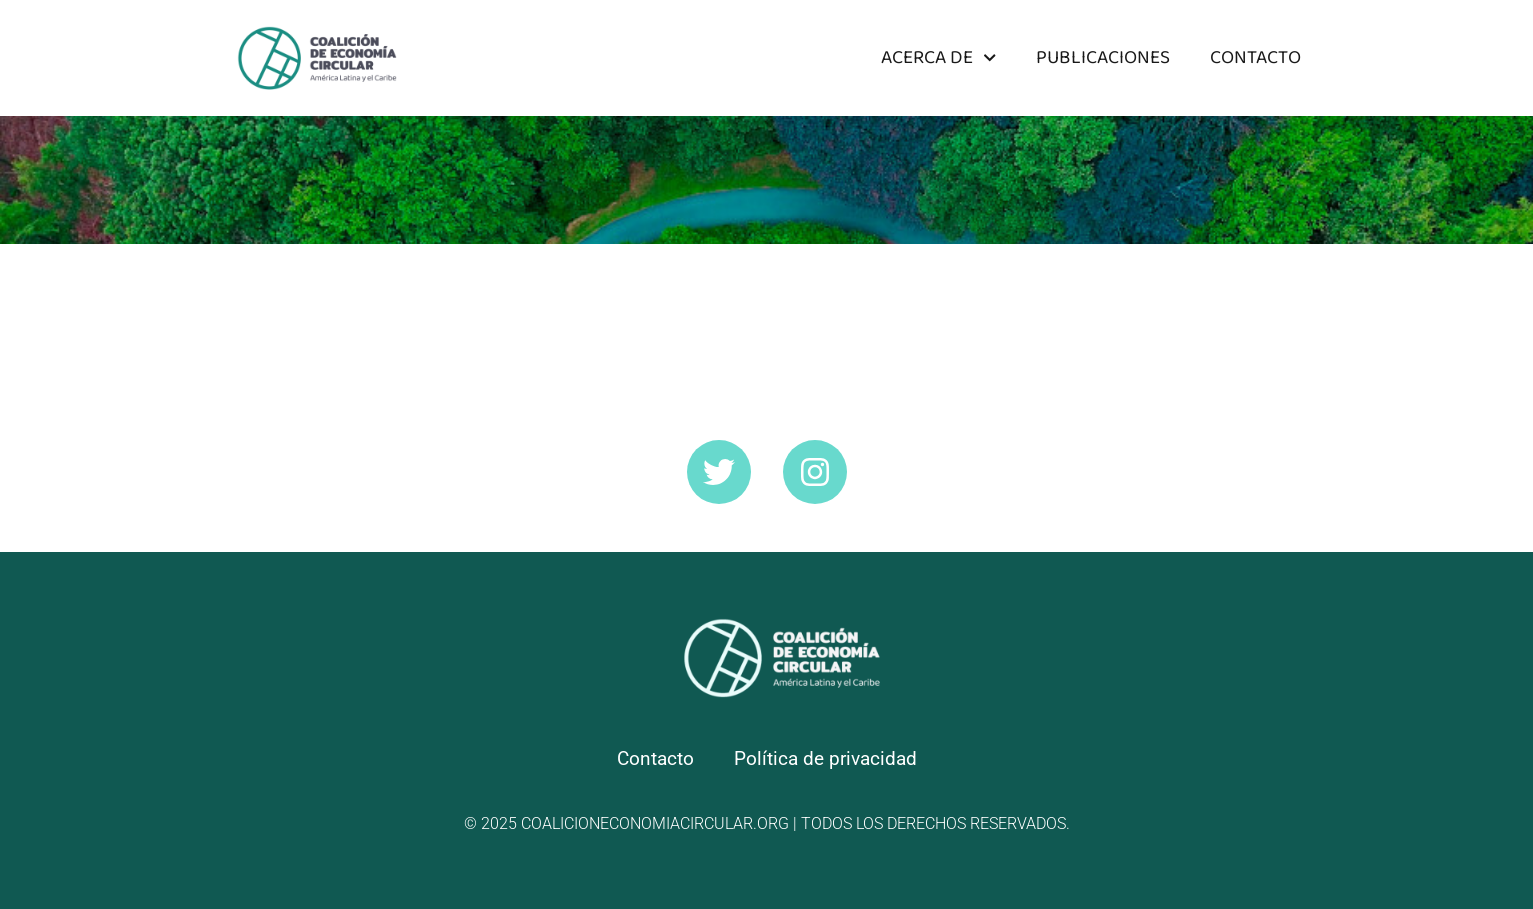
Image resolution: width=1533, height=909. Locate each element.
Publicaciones (1103, 57)
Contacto (1255, 57)
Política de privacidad (825, 758)
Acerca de (938, 57)
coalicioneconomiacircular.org (655, 823)
